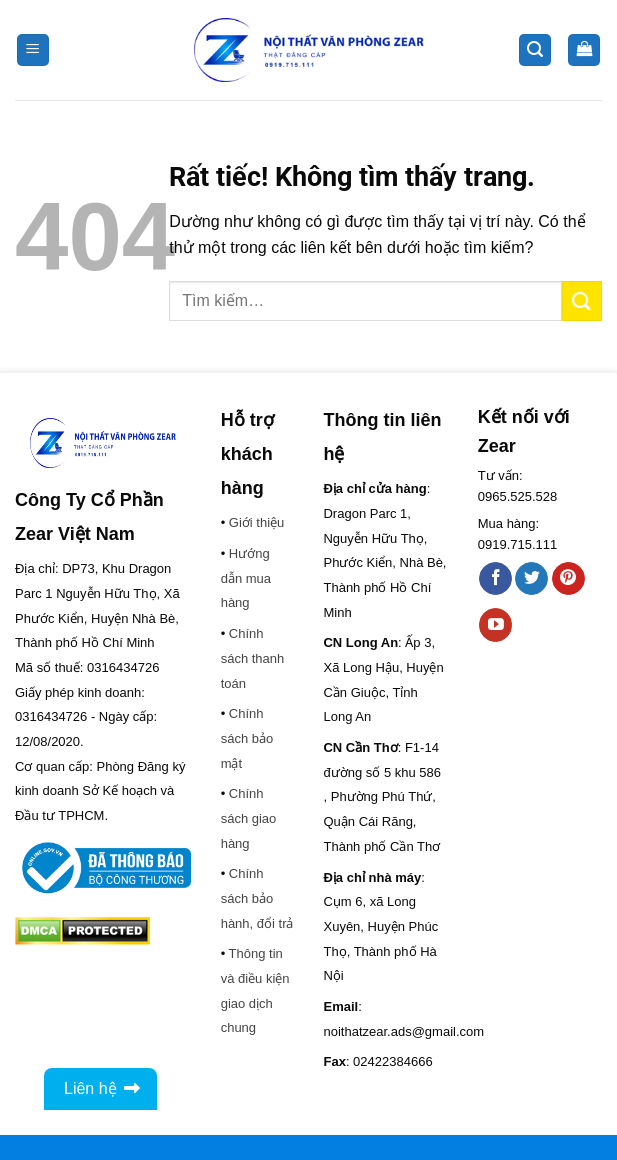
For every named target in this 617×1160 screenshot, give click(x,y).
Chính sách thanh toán (253, 658)
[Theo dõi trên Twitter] (531, 579)
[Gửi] (582, 300)
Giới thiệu (256, 522)
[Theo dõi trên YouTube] (495, 625)
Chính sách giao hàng (249, 818)
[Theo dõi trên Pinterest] (568, 579)
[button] (33, 50)
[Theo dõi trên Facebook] (495, 579)
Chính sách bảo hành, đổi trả (257, 898)
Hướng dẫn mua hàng (246, 578)
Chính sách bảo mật (247, 738)
